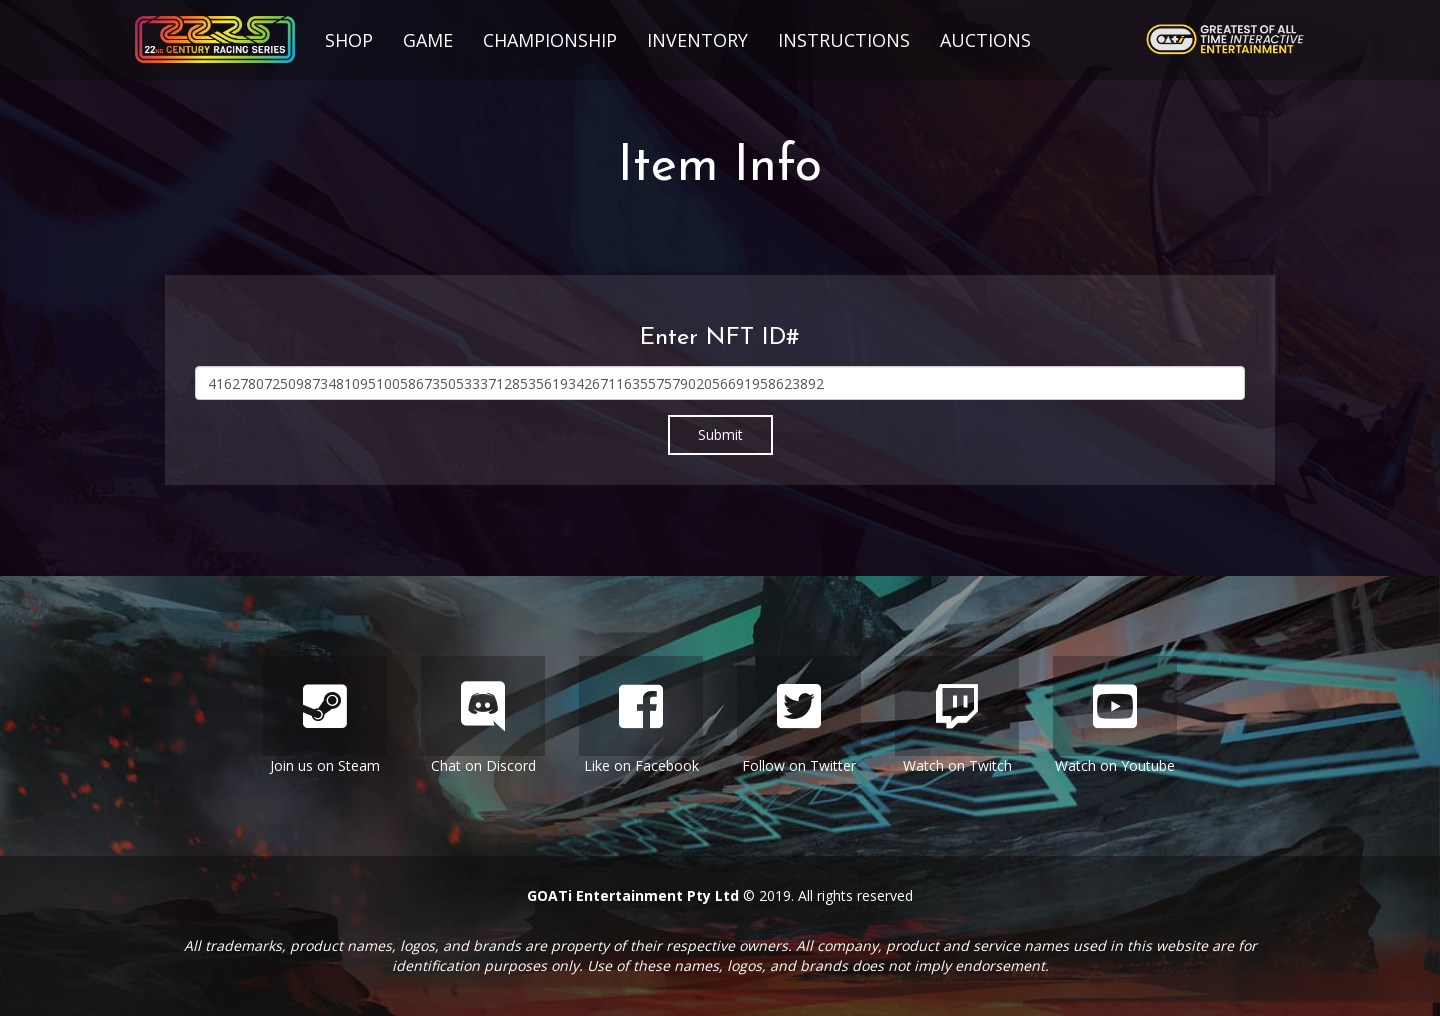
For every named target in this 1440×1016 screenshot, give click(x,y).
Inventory (697, 40)
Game (428, 40)
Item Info (720, 167)
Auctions (985, 40)
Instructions (844, 40)
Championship (550, 40)
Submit (720, 434)
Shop (349, 40)
